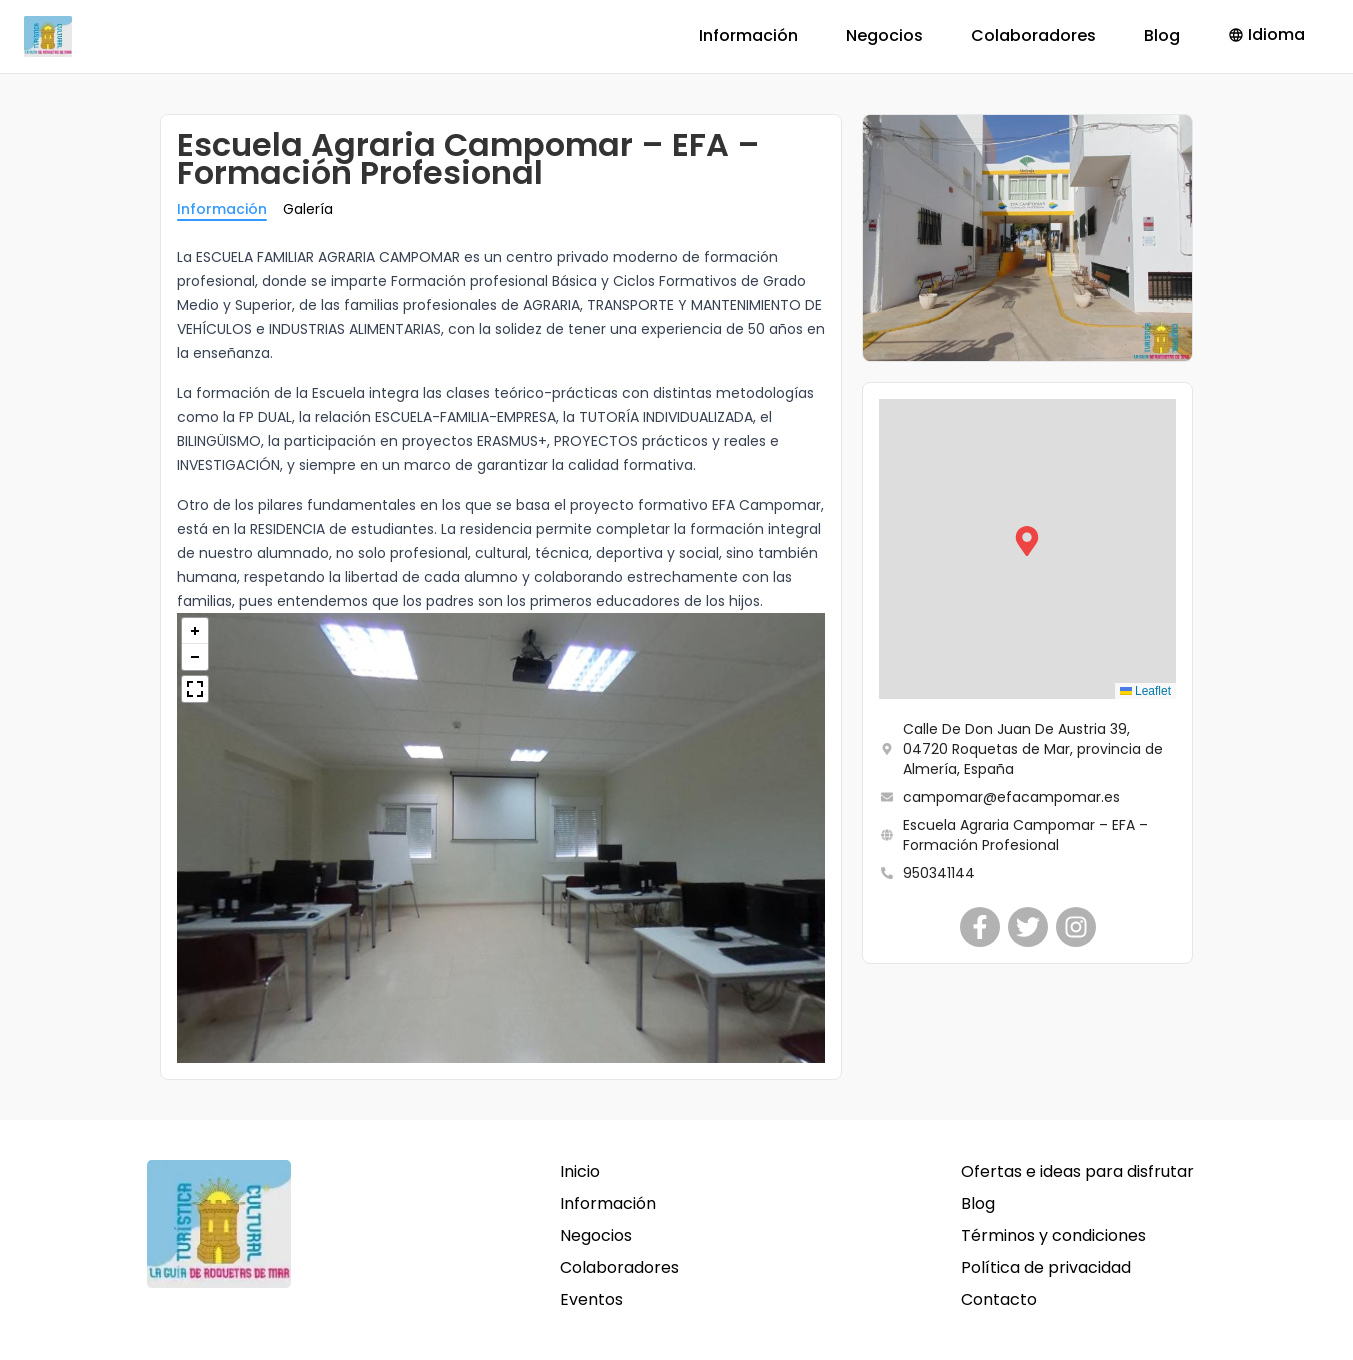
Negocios (884, 35)
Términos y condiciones (1053, 1235)
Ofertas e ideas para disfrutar (1077, 1171)
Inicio (580, 1171)
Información (748, 35)
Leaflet (1145, 691)
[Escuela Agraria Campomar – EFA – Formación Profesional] (980, 927)
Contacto (999, 1299)
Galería (308, 209)
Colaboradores (1033, 35)
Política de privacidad (1046, 1267)
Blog (1162, 35)
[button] (1027, 549)
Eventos (591, 1299)
